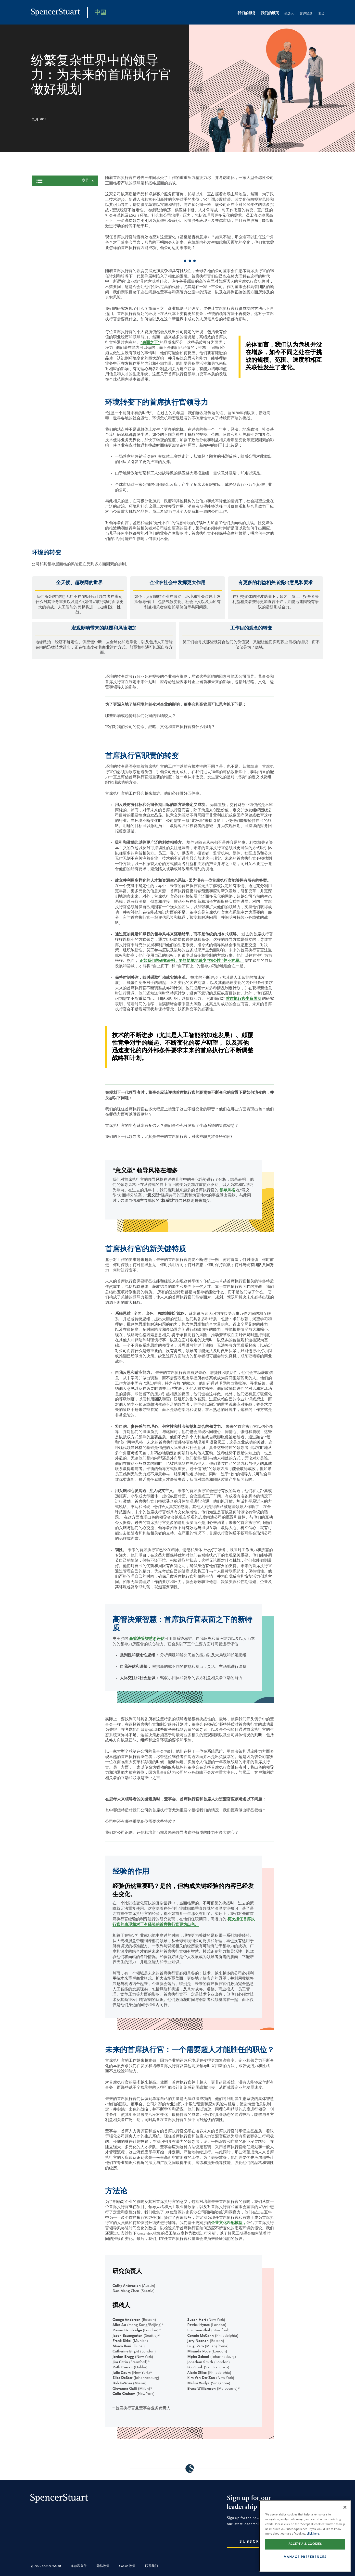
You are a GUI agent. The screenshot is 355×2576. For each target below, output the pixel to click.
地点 (321, 13)
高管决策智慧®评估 (147, 1639)
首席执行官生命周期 (243, 999)
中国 (100, 13)
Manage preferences (305, 2557)
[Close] (345, 2507)
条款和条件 (79, 2566)
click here (313, 2533)
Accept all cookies (305, 2544)
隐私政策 (103, 2566)
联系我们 (151, 2566)
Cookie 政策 (127, 2566)
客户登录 (306, 13)
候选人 (289, 13)
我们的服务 (247, 13)
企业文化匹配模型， (228, 2223)
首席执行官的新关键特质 (62, 230)
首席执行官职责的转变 (60, 220)
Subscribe (254, 2542)
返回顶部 (65, 254)
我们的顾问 (270, 13)
